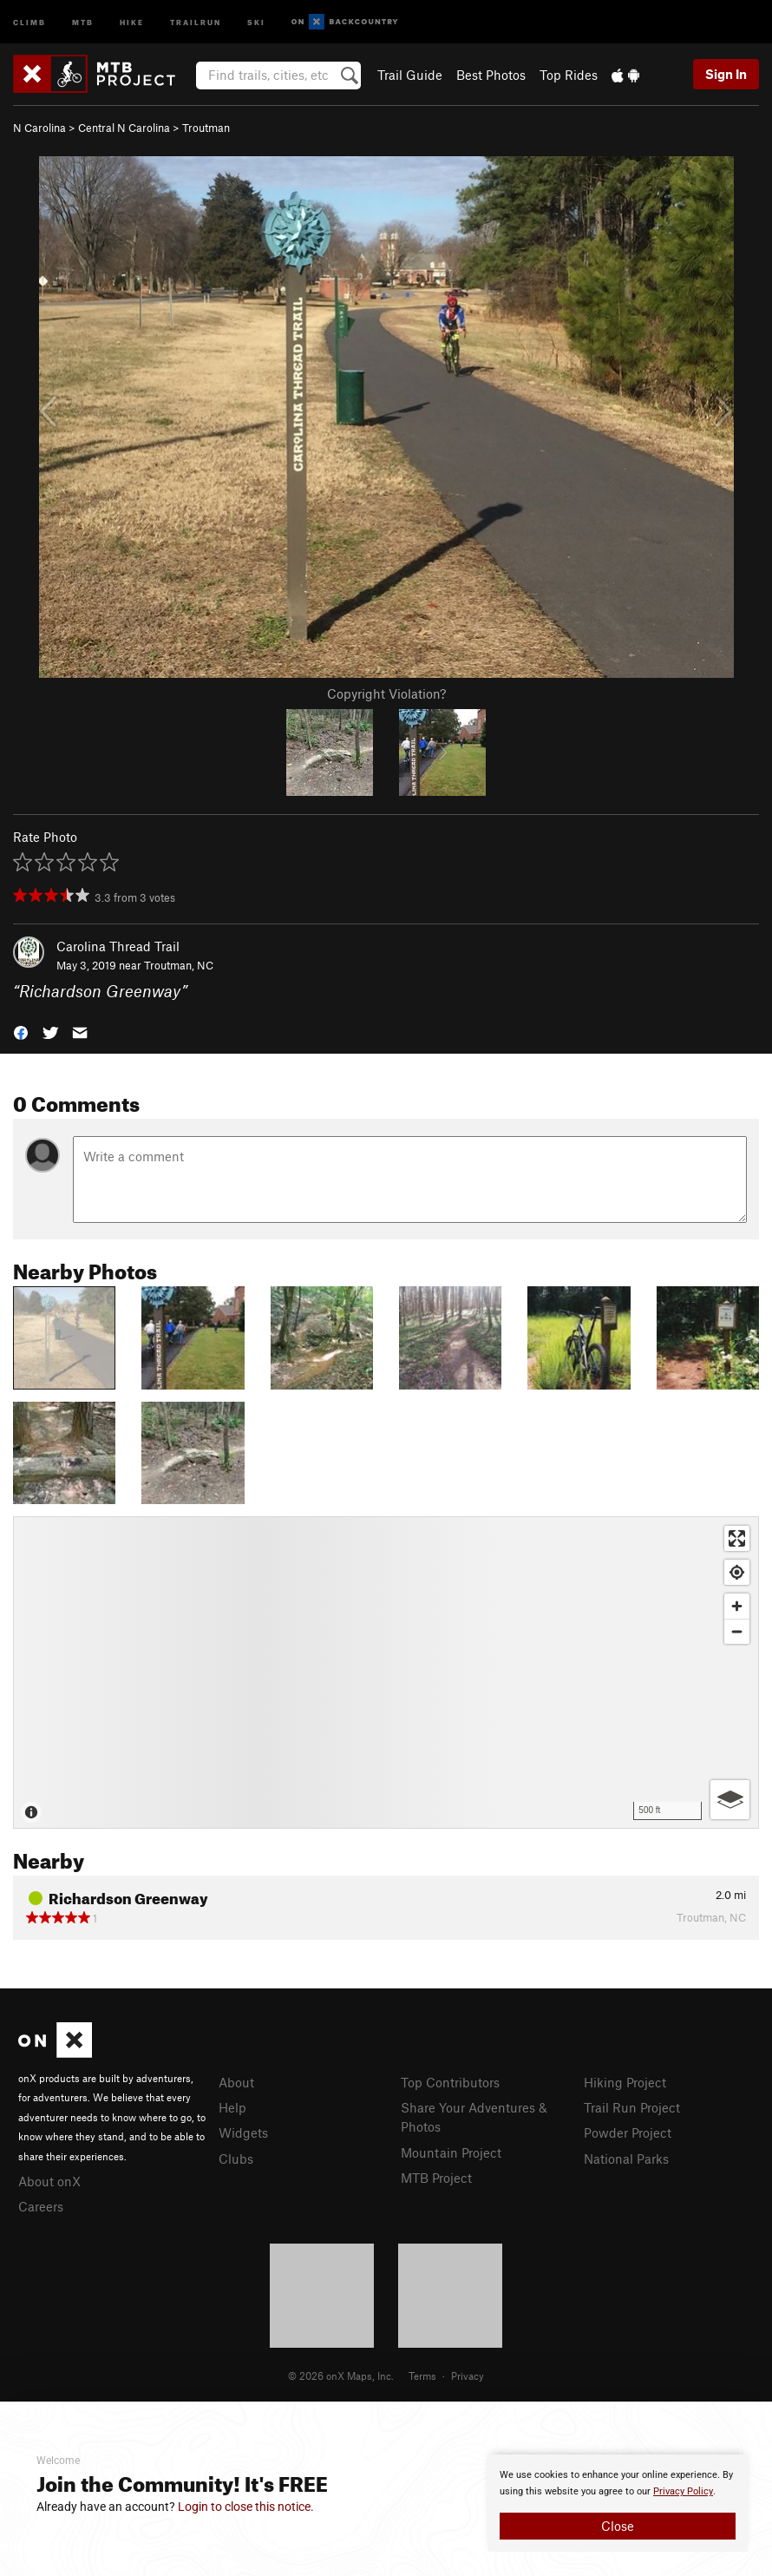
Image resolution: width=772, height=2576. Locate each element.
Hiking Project (625, 2082)
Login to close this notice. (246, 2507)
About (236, 2082)
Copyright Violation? (386, 693)
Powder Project (627, 2132)
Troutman (206, 128)
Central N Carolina (124, 128)
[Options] (729, 1799)
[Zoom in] (736, 1606)
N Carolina (39, 128)
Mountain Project (451, 2152)
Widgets (243, 2132)
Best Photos (491, 74)
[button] (21, 1032)
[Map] (386, 1672)
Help (232, 2107)
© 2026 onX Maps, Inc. (341, 2375)
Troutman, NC (178, 965)
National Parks (626, 2158)
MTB (83, 21)
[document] (618, 2503)
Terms (422, 2375)
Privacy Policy (683, 2491)
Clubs (236, 2158)
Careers (40, 2206)
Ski (256, 21)
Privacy (467, 2375)
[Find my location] (736, 1572)
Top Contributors (450, 2082)
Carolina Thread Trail (118, 946)
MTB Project (436, 2177)
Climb (29, 21)
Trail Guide (409, 74)
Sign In (726, 74)
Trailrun (195, 21)
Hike (132, 21)
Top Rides (569, 74)
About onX (49, 2181)
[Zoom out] (736, 1631)
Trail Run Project (632, 2107)
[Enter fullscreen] (736, 1538)
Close (617, 2525)
